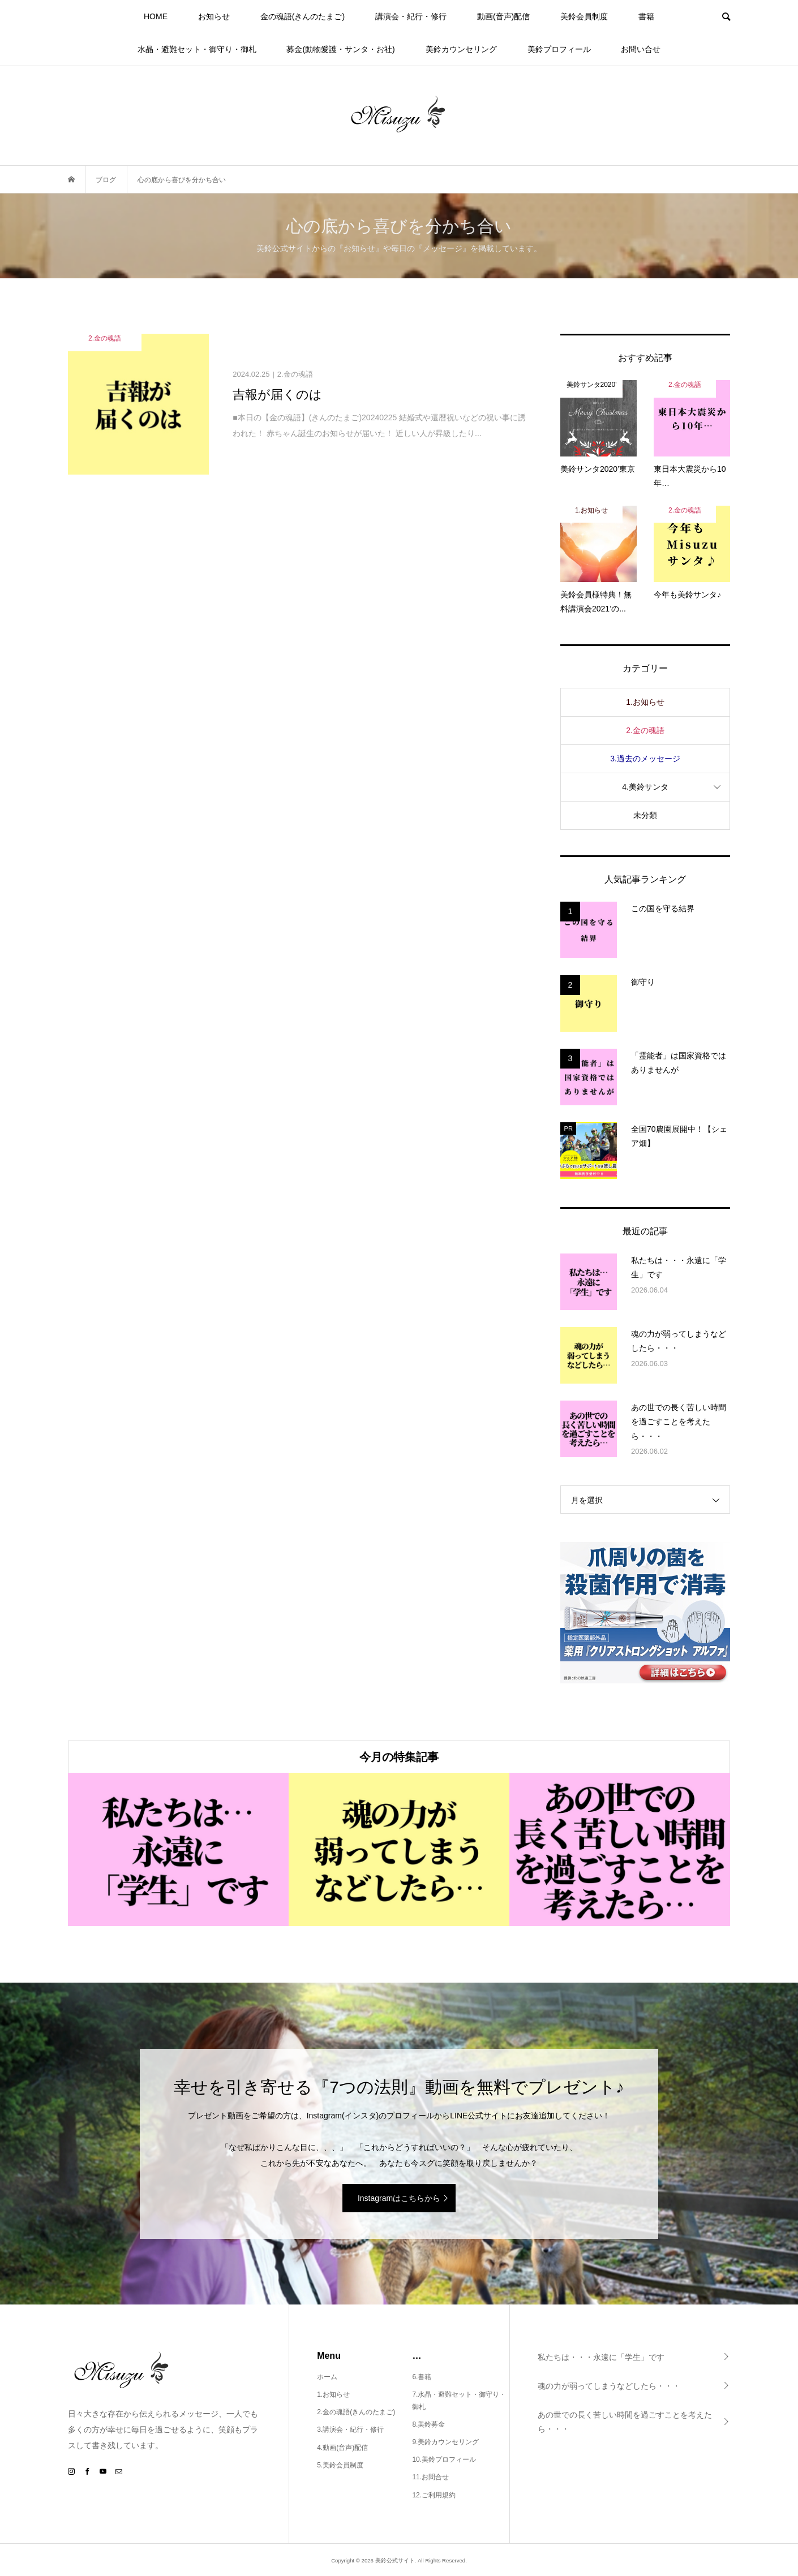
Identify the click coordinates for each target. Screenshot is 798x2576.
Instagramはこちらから (399, 2198)
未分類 (645, 815)
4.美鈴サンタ (645, 786)
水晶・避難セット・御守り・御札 (197, 49)
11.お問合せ (430, 2477)
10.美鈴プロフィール (444, 2459)
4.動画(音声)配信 (342, 2448)
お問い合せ (640, 49)
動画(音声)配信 (503, 16)
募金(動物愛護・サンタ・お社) (340, 49)
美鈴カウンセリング (461, 49)
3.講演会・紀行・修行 (350, 2429)
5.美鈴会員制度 (340, 2465)
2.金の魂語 (645, 730)
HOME (156, 16)
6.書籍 (421, 2377)
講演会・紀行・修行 (411, 16)
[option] (178, 1849)
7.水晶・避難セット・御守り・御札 (459, 2400)
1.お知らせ (645, 702)
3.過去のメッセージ (645, 758)
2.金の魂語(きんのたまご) (356, 2412)
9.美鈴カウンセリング (445, 2442)
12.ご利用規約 (434, 2495)
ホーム (327, 2377)
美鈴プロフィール (559, 49)
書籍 (646, 16)
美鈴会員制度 (584, 16)
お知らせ (214, 16)
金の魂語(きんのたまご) (302, 16)
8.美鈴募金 (428, 2424)
